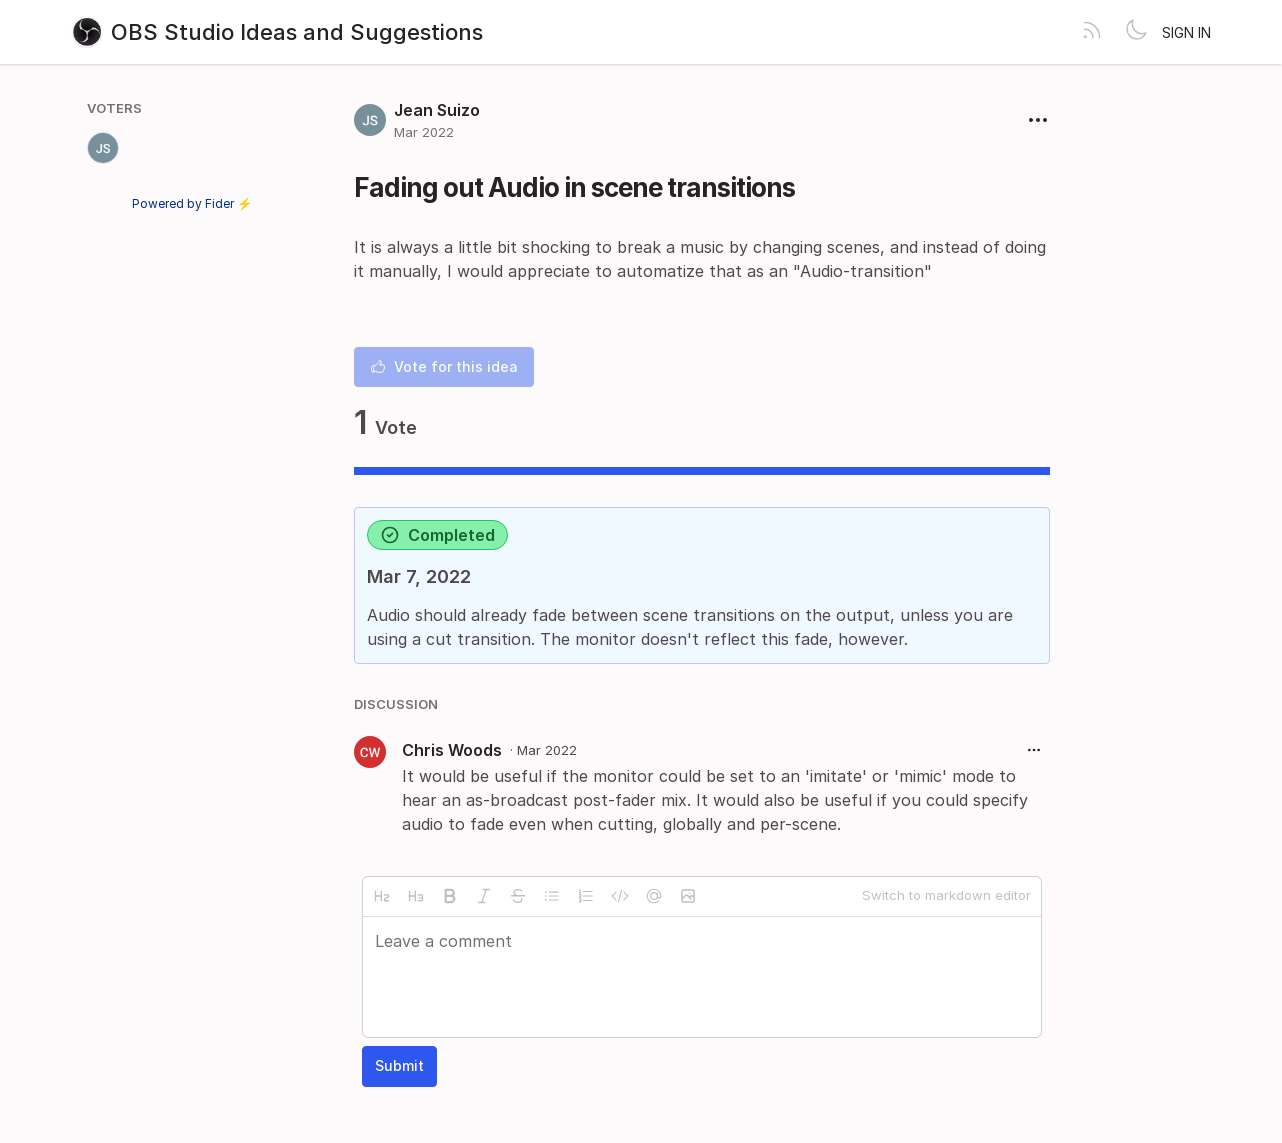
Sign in (1186, 32)
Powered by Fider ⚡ (192, 203)
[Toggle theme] (1136, 32)
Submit (399, 1065)
